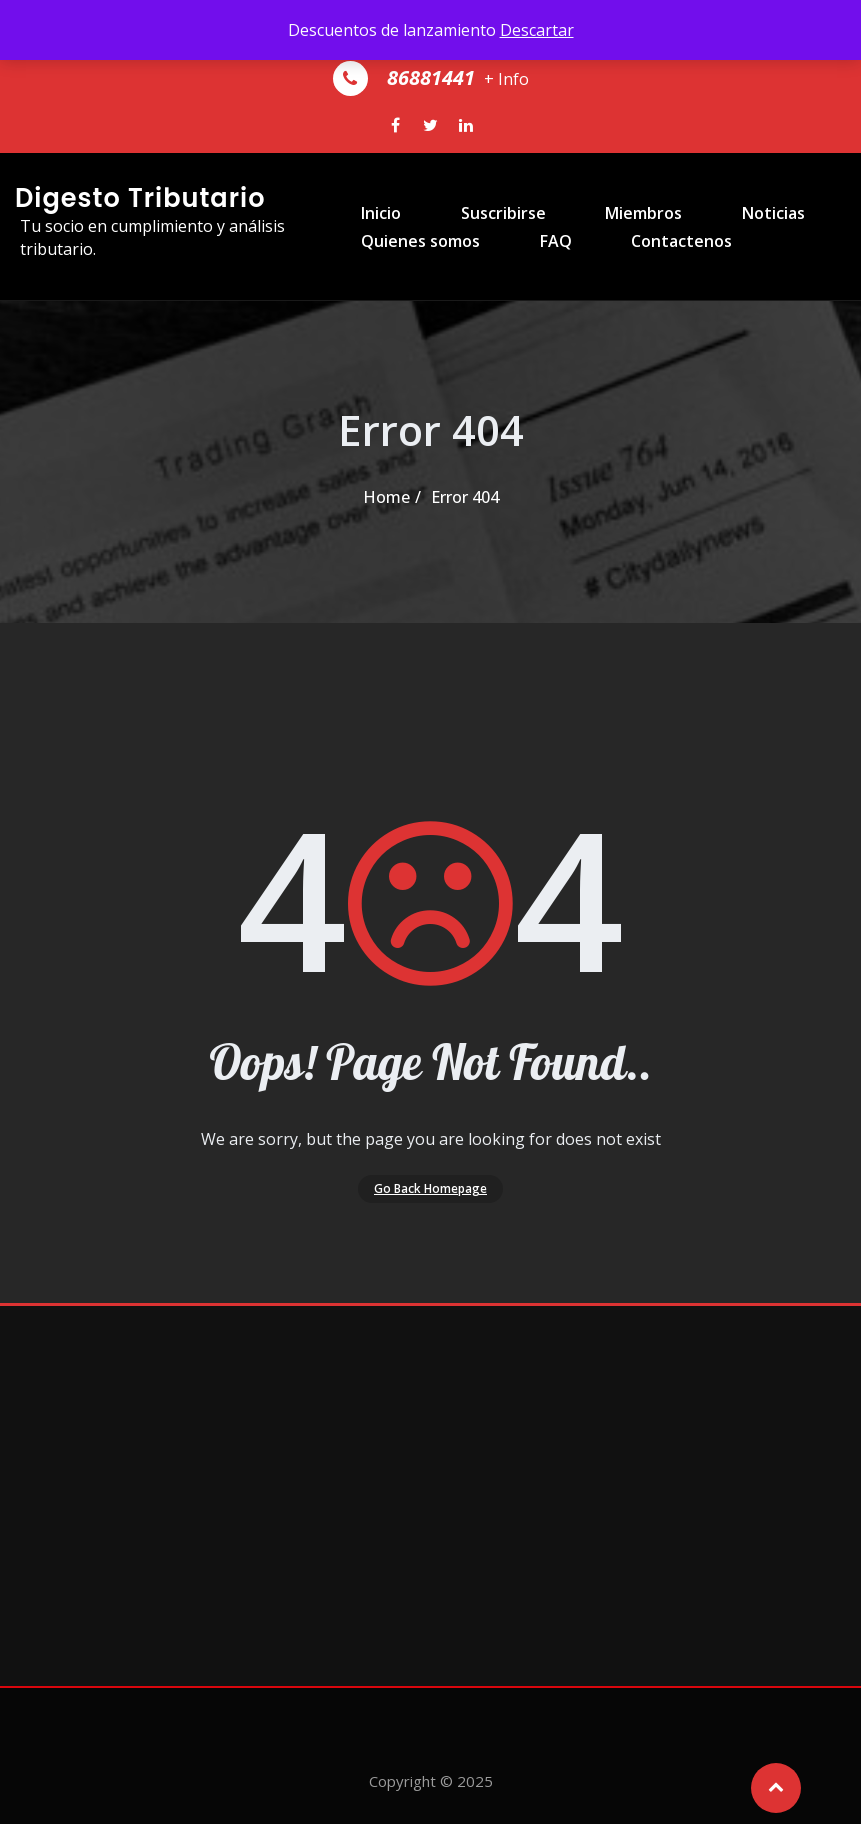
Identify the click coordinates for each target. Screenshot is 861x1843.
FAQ (520, 292)
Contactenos (630, 292)
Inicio (361, 206)
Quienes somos (400, 292)
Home (386, 497)
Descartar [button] (537, 30)
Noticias (706, 206)
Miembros (592, 206)
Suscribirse (467, 206)
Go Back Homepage (430, 1197)
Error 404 (465, 497)
